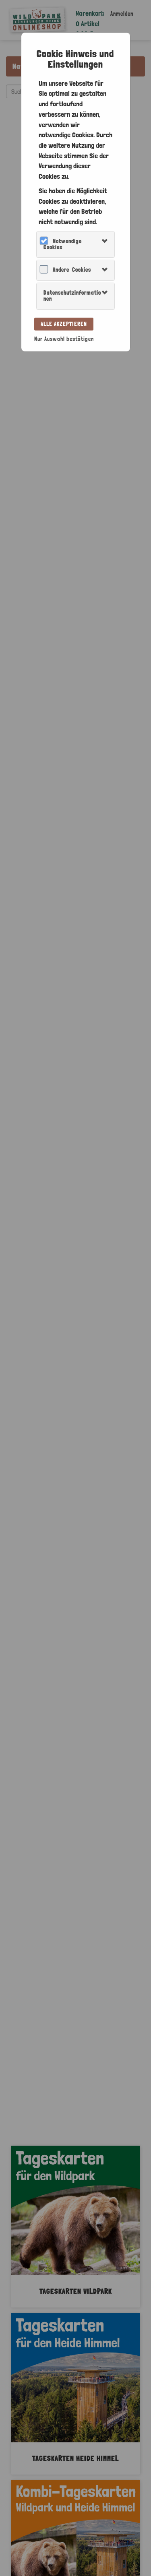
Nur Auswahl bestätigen (64, 339)
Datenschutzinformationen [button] (72, 295)
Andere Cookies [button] (72, 269)
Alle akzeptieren (64, 324)
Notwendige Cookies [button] (62, 244)
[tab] (75, 244)
